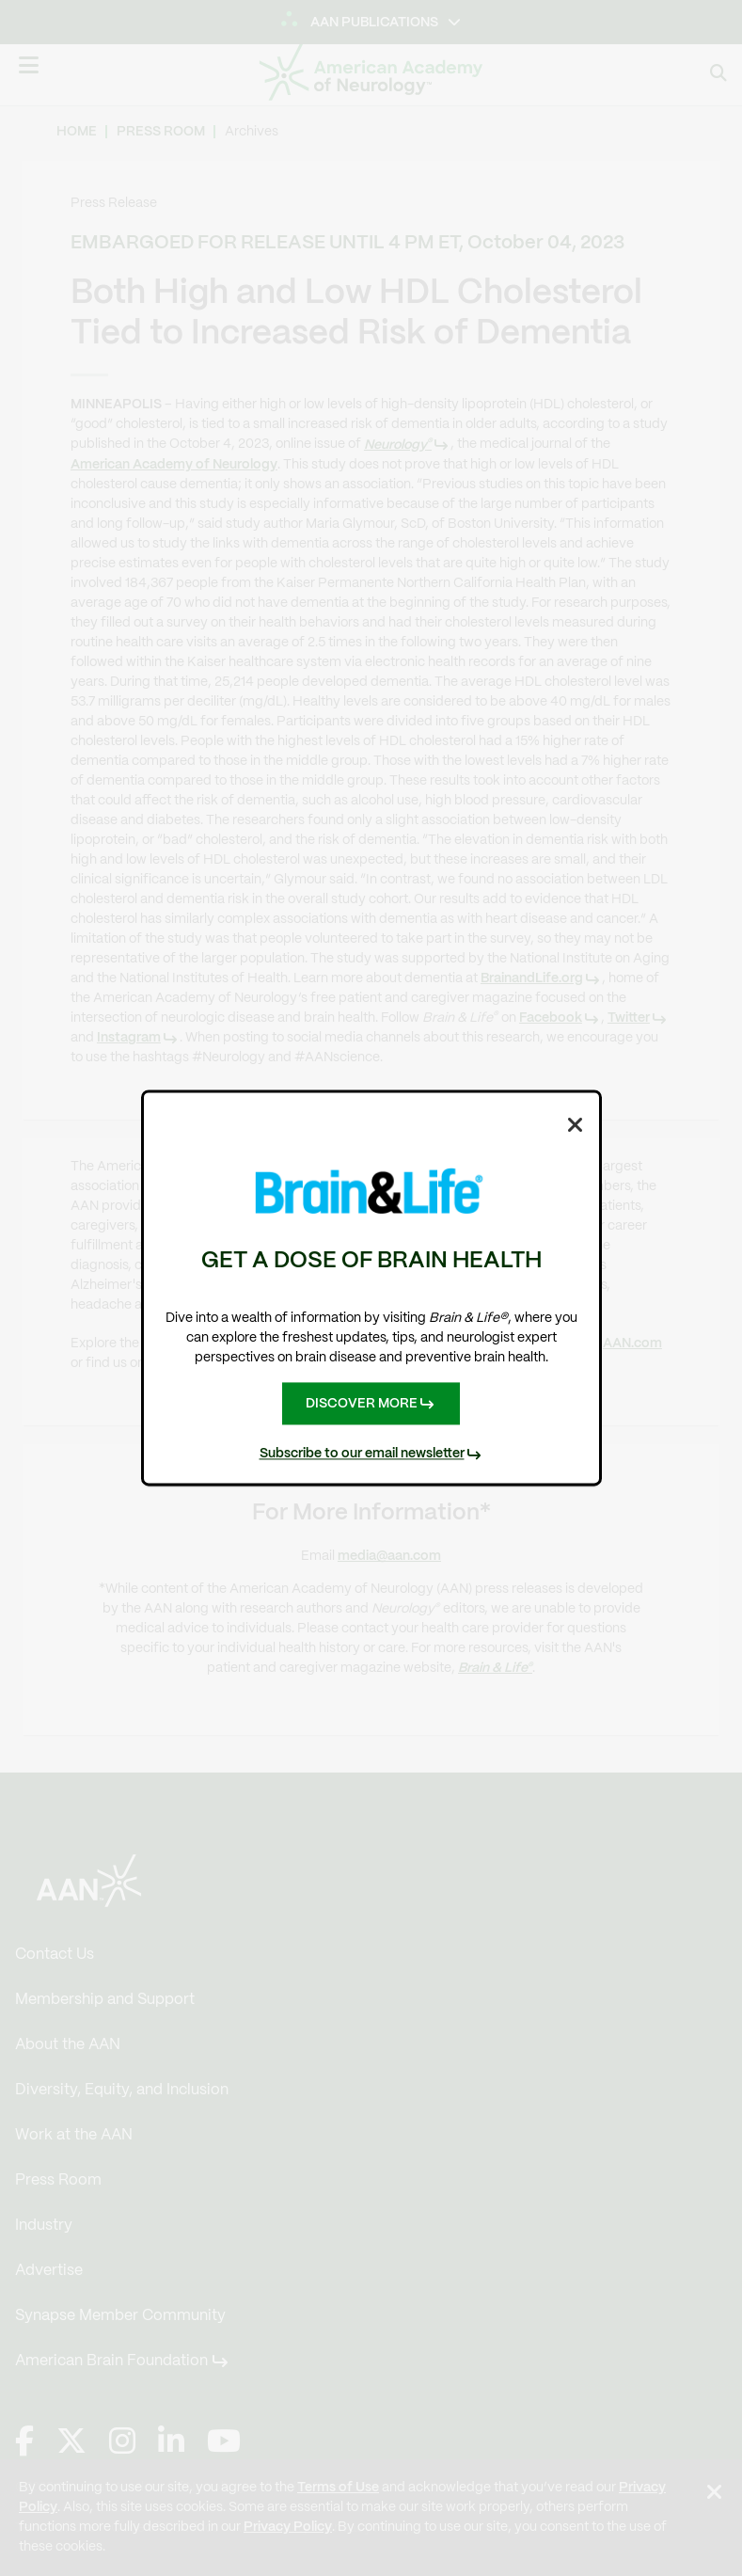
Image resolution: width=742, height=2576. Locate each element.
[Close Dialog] (575, 1123)
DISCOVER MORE (362, 1402)
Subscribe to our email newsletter (362, 1454)
